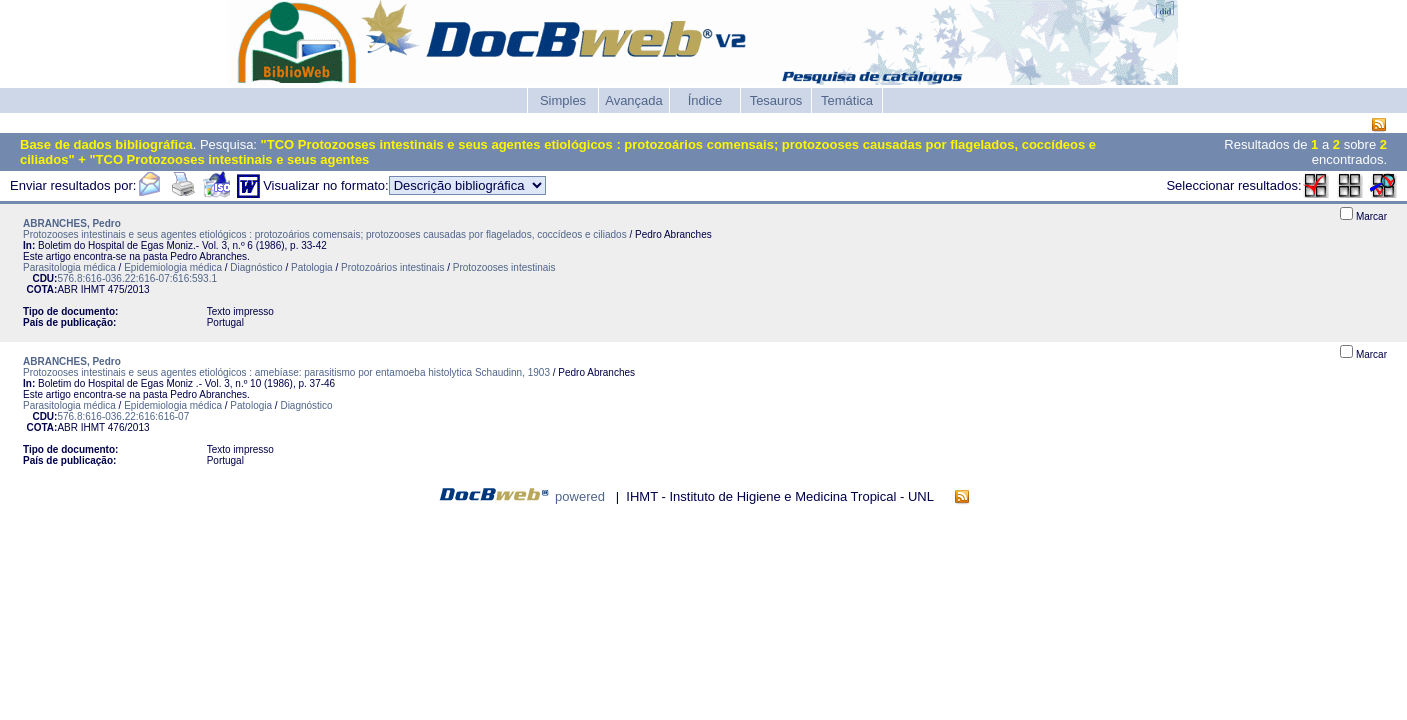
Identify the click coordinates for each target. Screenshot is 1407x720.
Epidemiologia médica (173, 267)
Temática (847, 100)
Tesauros (776, 100)
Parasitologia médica (69, 267)
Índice (705, 100)
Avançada (634, 100)
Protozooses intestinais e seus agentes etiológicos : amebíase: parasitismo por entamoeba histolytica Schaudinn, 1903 (286, 372)
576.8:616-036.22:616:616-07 (123, 416)
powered (580, 496)
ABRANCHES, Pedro (72, 223)
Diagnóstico (256, 267)
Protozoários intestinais (392, 267)
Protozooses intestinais (504, 267)
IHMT (93, 289)
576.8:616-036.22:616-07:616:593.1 (137, 278)
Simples (563, 100)
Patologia (312, 267)
